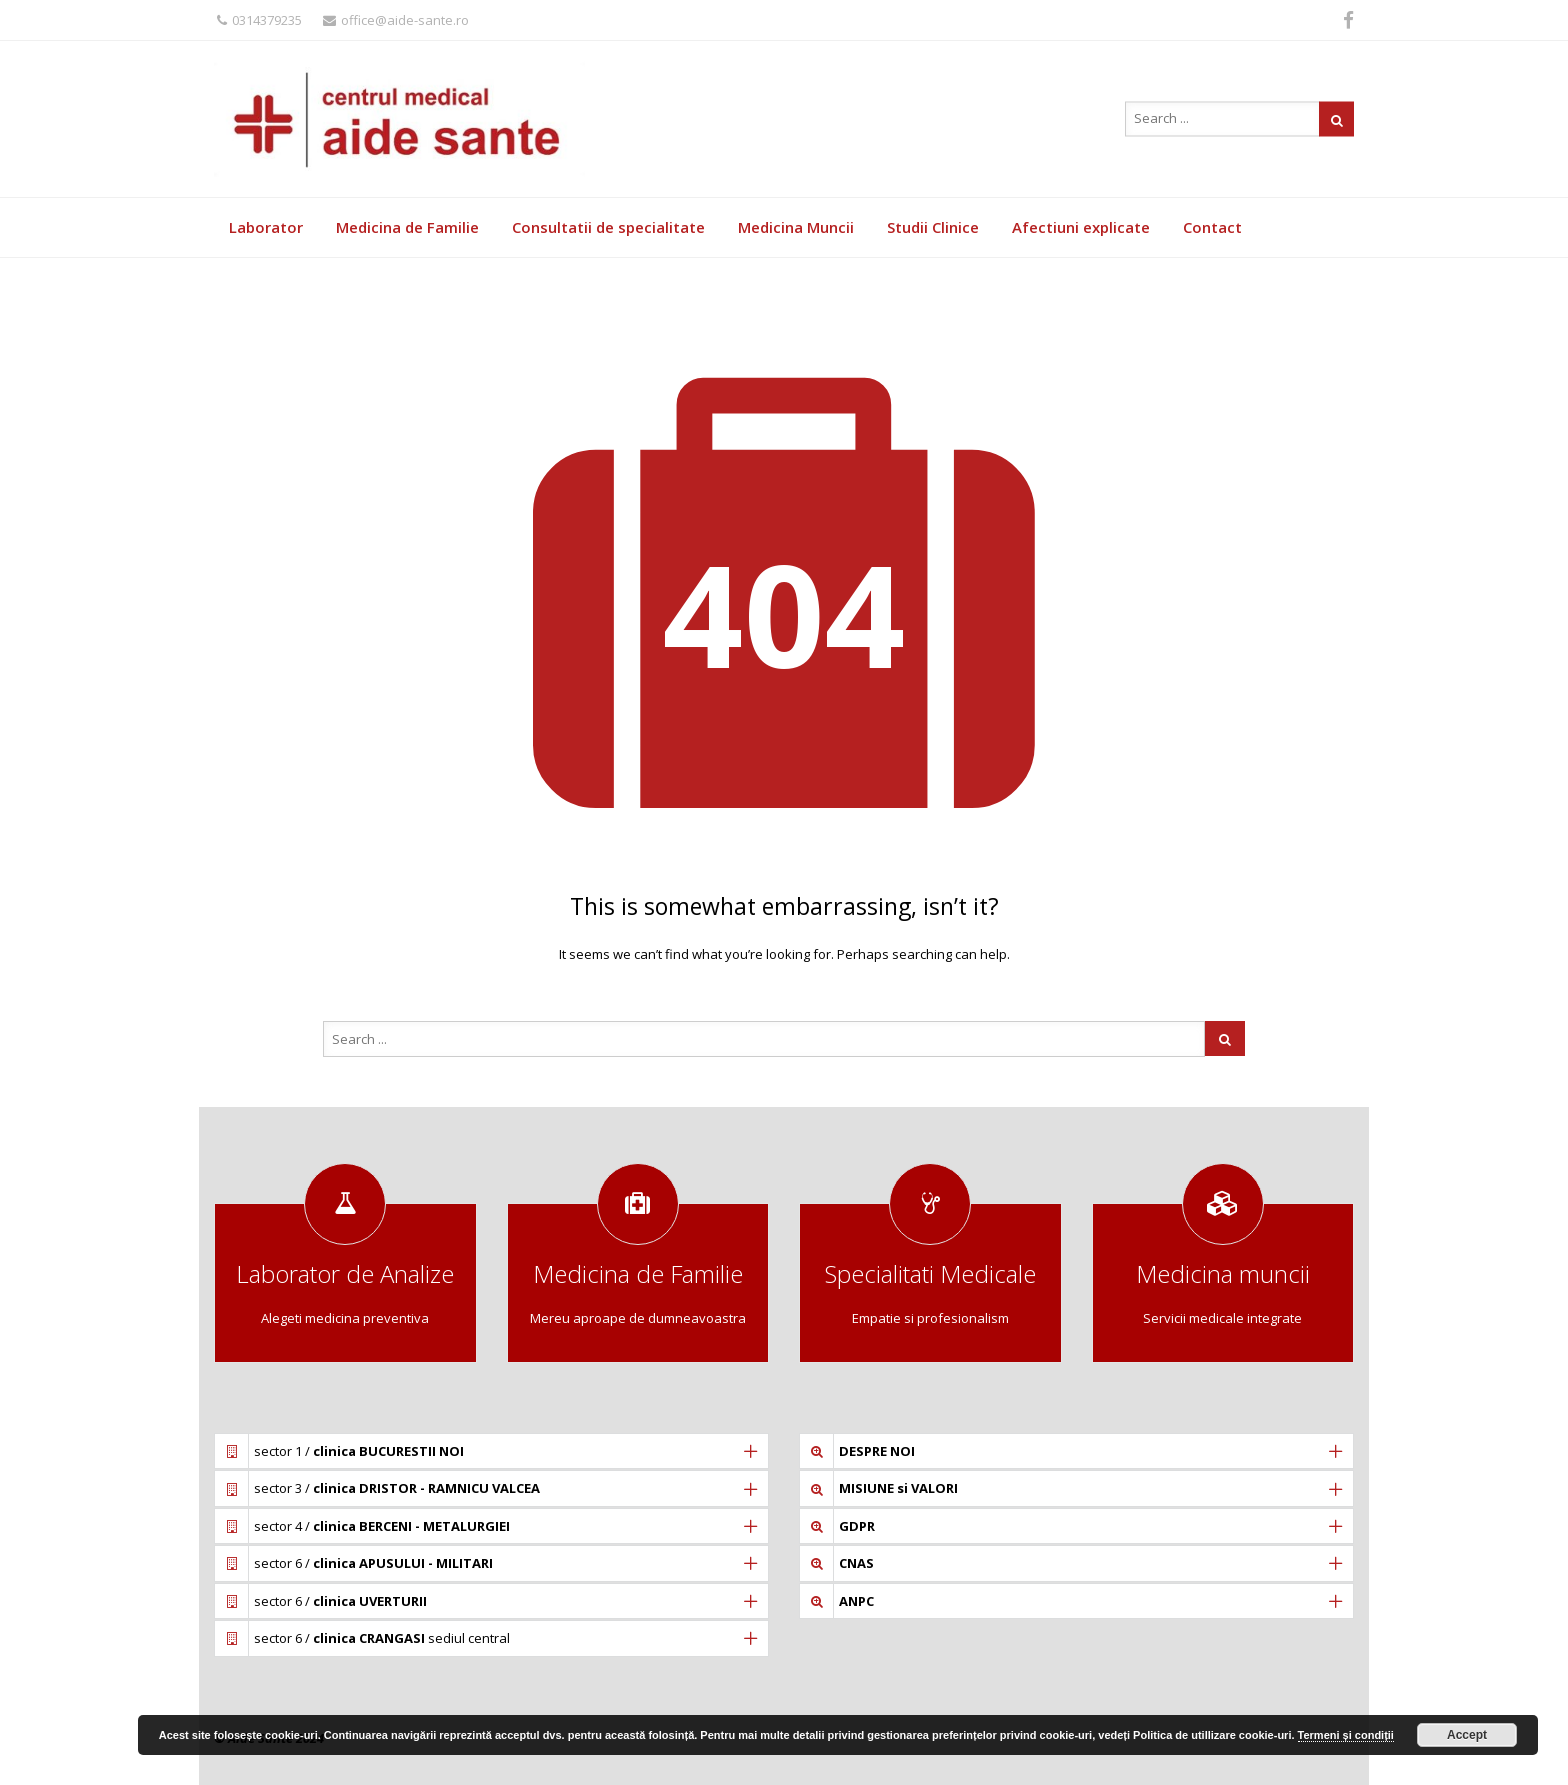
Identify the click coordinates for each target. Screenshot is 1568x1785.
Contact (1212, 227)
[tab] (491, 1451)
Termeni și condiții (1346, 1735)
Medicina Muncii (796, 227)
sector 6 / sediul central (382, 1638)
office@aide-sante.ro (396, 20)
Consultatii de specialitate (608, 227)
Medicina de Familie (407, 227)
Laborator (266, 227)
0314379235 (259, 20)
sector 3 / (397, 1488)
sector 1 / (359, 1451)
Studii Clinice (933, 227)
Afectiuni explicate (1081, 227)
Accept (1467, 1735)
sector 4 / (382, 1526)
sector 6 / (373, 1563)
